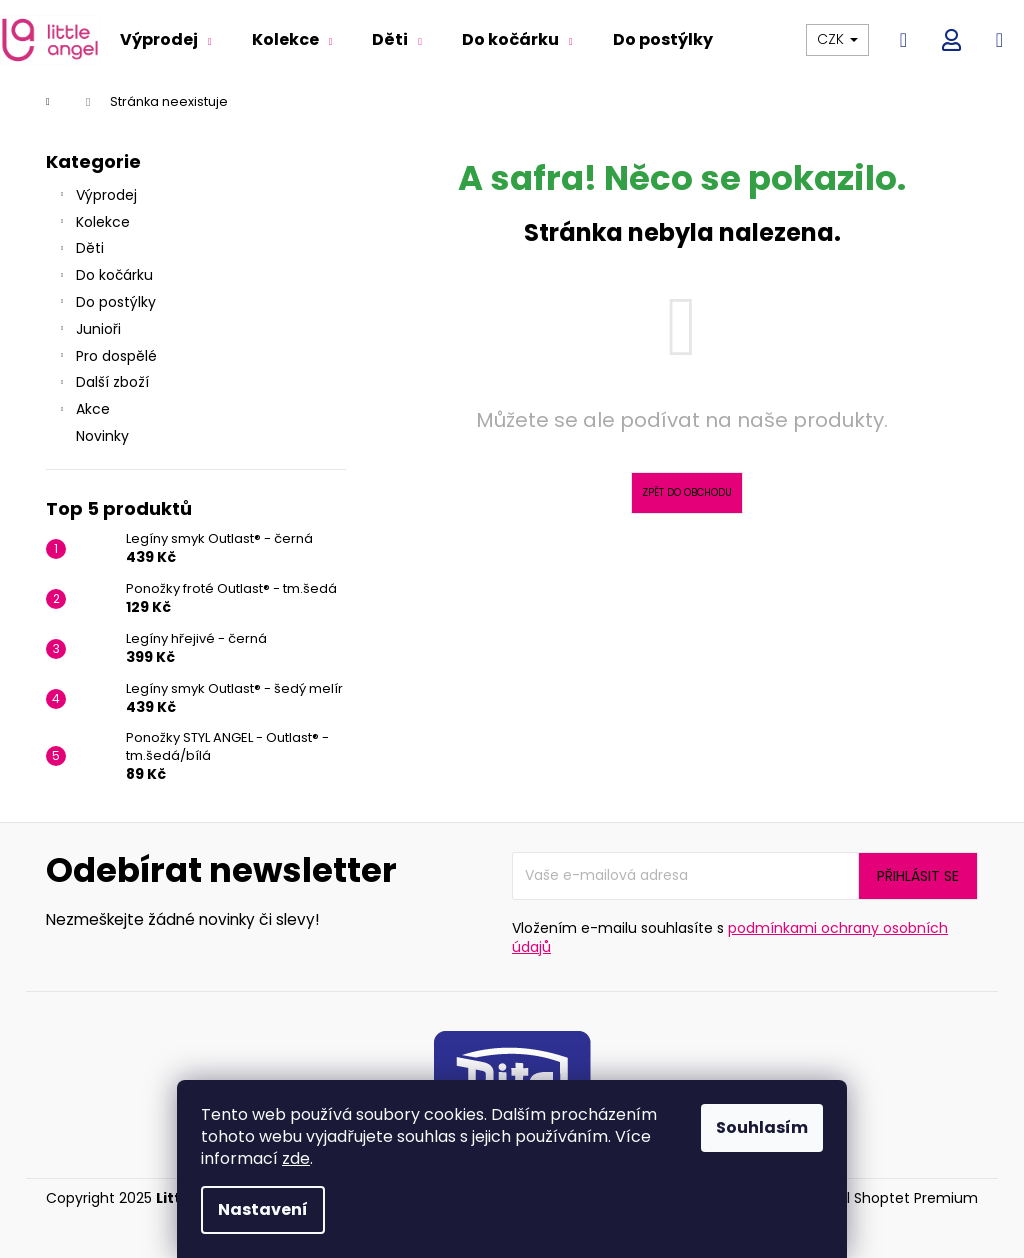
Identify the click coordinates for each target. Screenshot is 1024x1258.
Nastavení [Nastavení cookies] (263, 1209)
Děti (80, 250)
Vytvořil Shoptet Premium (888, 1198)
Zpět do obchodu (687, 492)
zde (296, 1158)
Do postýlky (106, 304)
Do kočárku (104, 277)
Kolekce (93, 224)
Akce (83, 411)
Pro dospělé (106, 358)
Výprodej (96, 197)
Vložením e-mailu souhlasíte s (730, 938)
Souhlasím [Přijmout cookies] (762, 1127)
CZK (837, 39)
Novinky (104, 436)
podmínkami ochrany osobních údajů (730, 937)
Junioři (88, 331)
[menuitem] (166, 40)
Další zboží (102, 384)
